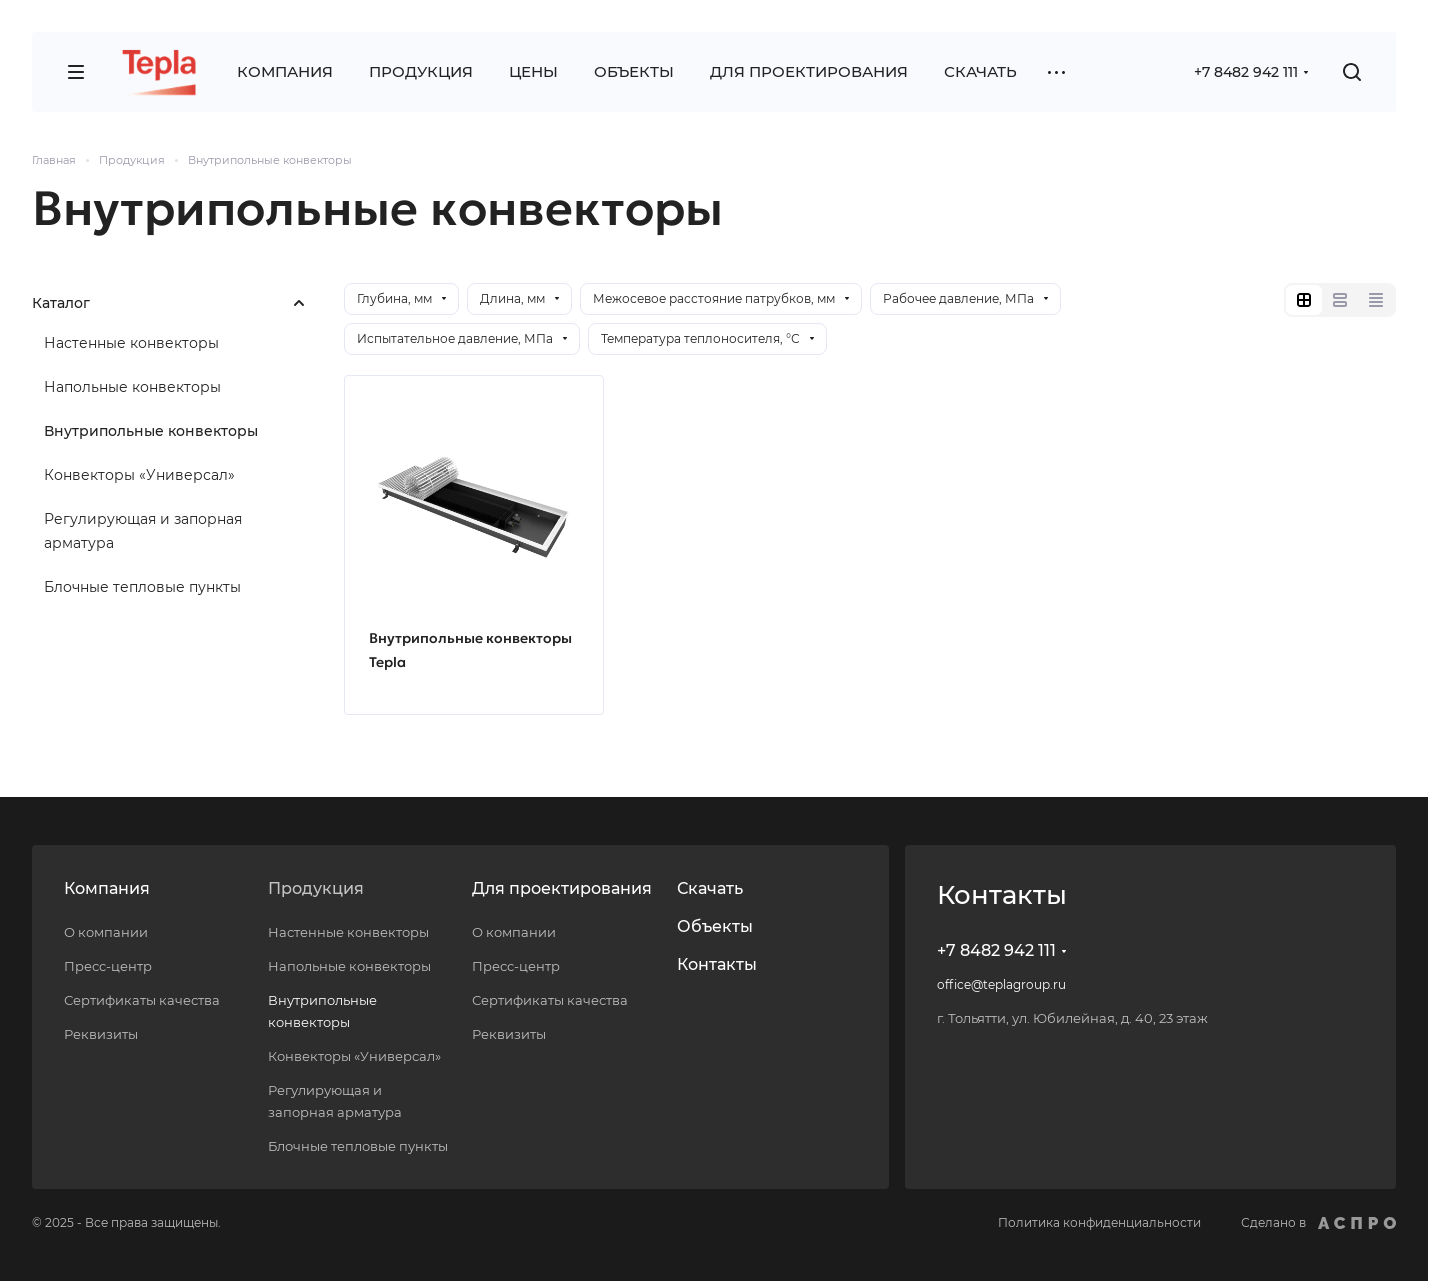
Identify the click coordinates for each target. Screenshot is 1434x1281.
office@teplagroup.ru (1001, 984)
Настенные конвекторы (131, 343)
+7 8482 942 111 (1246, 72)
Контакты (717, 964)
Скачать (710, 888)
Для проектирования (562, 888)
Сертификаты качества (142, 1000)
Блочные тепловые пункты (142, 587)
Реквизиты (101, 1034)
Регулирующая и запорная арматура (143, 531)
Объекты (715, 926)
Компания (107, 888)
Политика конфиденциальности (1099, 1222)
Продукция (316, 888)
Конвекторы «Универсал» (139, 475)
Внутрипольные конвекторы (151, 431)
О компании (106, 932)
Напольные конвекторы (132, 387)
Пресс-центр (108, 966)
